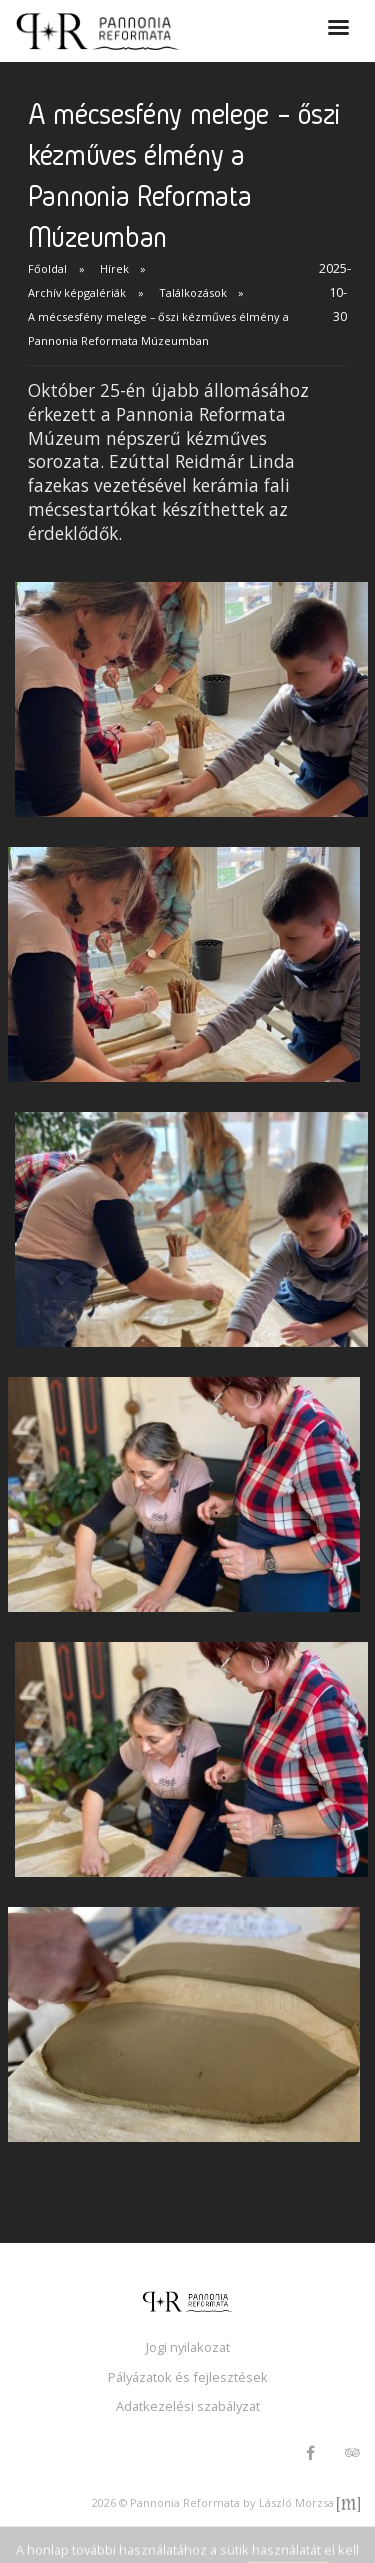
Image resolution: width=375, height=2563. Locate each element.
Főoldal (47, 268)
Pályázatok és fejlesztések (188, 2377)
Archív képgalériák (77, 292)
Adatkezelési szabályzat (188, 2406)
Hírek (114, 268)
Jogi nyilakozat (188, 2347)
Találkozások (193, 292)
